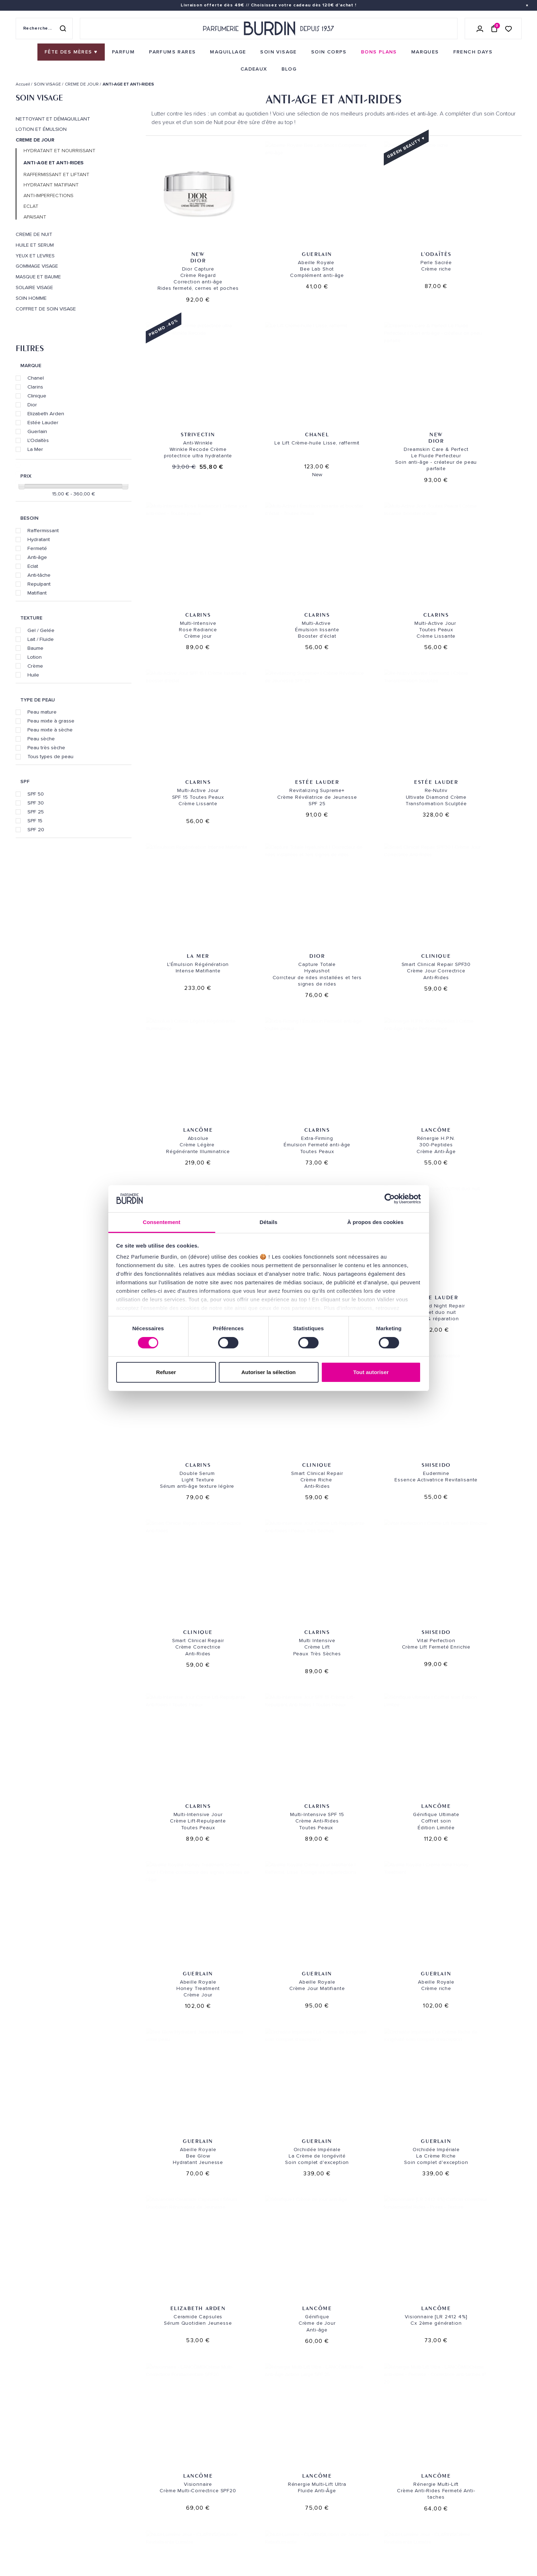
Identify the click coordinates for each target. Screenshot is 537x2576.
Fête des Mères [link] (121, 2554)
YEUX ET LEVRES (35, 255)
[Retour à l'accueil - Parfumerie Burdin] (269, 28)
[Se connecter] (480, 28)
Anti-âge (37, 557)
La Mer (35, 449)
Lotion (34, 657)
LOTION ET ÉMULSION (41, 129)
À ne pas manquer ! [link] (125, 2532)
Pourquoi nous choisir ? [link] (134, 2543)
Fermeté (37, 548)
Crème (35, 666)
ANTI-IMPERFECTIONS (48, 195)
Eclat (32, 566)
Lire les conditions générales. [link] (395, 2475)
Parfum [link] (111, 2421)
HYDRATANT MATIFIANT (51, 184)
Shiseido (480, 1013)
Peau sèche (41, 738)
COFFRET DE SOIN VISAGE (46, 309)
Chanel (35, 378)
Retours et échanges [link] (216, 2432)
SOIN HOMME (31, 298)
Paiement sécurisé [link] (372, 2356)
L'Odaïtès (38, 440)
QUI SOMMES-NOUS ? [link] (38, 2441)
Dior (32, 404)
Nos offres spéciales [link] (130, 2521)
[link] (71, 52)
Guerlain (37, 431)
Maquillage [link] (117, 2454)
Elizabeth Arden (45, 413)
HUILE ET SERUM (35, 245)
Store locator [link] (294, 2518)
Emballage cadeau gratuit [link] (268, 2356)
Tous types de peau (50, 756)
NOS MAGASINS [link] (297, 2403)
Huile (33, 675)
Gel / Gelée (41, 630)
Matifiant (37, 593)
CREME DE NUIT (34, 234)
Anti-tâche (39, 575)
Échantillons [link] (206, 2473)
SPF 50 (35, 794)
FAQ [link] (193, 2513)
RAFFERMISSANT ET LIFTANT (56, 174)
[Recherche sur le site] (44, 28)
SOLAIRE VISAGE (34, 287)
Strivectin (480, 232)
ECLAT (31, 206)
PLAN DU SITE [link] (118, 2510)
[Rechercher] (62, 28)
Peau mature (42, 712)
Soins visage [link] (118, 2432)
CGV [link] (20, 2535)
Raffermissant (43, 530)
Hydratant (38, 539)
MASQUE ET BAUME (38, 276)
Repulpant (39, 584)
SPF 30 (35, 802)
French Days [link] (118, 2565)
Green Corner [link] (120, 2487)
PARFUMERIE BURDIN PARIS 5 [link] (308, 2447)
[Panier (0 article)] (494, 28)
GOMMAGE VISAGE (37, 266)
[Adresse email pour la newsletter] (442, 2451)
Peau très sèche (46, 747)
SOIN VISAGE (39, 98)
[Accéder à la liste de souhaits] (508, 28)
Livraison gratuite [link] (60, 2356)
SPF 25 (35, 811)
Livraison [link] (201, 2421)
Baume (35, 648)
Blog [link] (108, 2499)
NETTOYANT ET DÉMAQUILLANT (53, 119)
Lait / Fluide (40, 639)
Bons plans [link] (117, 2476)
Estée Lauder (42, 422)
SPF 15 (34, 820)
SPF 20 (35, 829)
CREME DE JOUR (35, 140)
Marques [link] (113, 2465)
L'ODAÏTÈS (382, 232)
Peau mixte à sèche (50, 729)
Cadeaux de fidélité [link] (477, 2356)
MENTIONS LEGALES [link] (50, 2535)
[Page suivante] (356, 2263)
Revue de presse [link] (295, 2507)
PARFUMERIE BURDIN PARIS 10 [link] (308, 2421)
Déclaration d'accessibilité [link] (224, 2543)
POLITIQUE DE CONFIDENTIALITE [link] (50, 2525)
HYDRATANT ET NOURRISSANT (59, 150)
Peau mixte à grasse (50, 721)
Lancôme (480, 708)
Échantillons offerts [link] (164, 2356)
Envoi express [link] (235, 2421)
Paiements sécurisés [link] (215, 2443)
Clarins (35, 387)
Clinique (36, 395)
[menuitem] (71, 52)
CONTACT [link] (200, 2532)
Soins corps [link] (118, 2443)
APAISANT (35, 217)
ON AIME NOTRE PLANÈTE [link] (43, 2544)
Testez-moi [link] (203, 2484)
